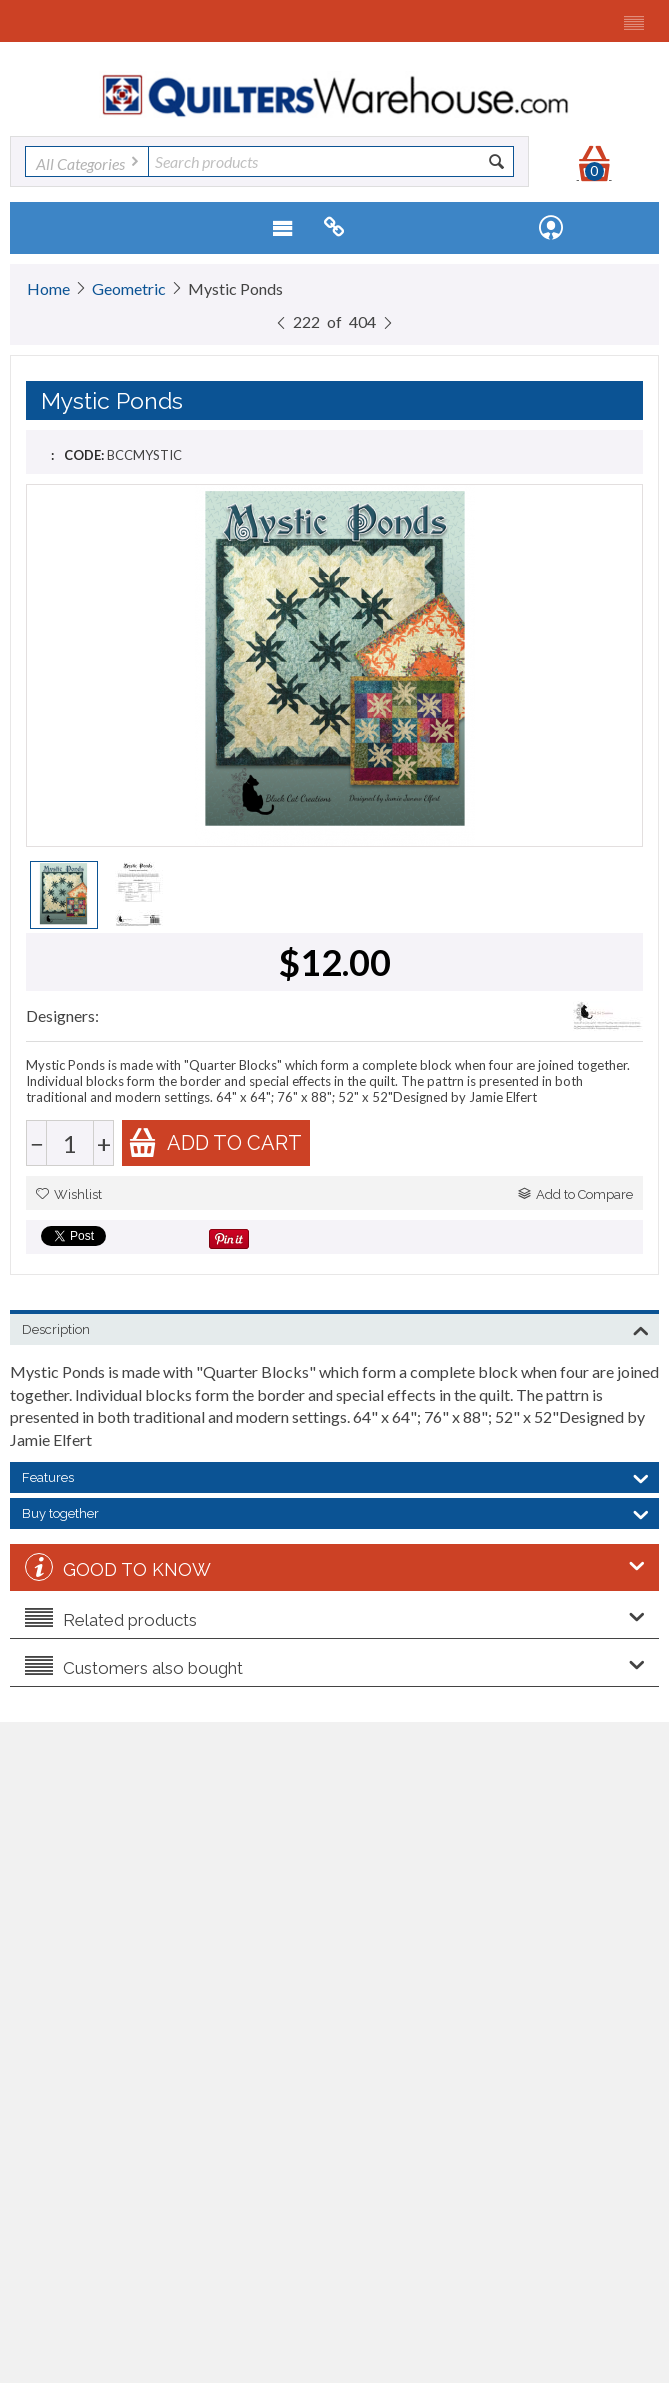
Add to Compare (575, 1194)
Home (48, 288)
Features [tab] (335, 1476)
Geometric (129, 288)
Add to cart (215, 1142)
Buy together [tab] (335, 1512)
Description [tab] (335, 1328)
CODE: (84, 455)
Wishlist (69, 1194)
